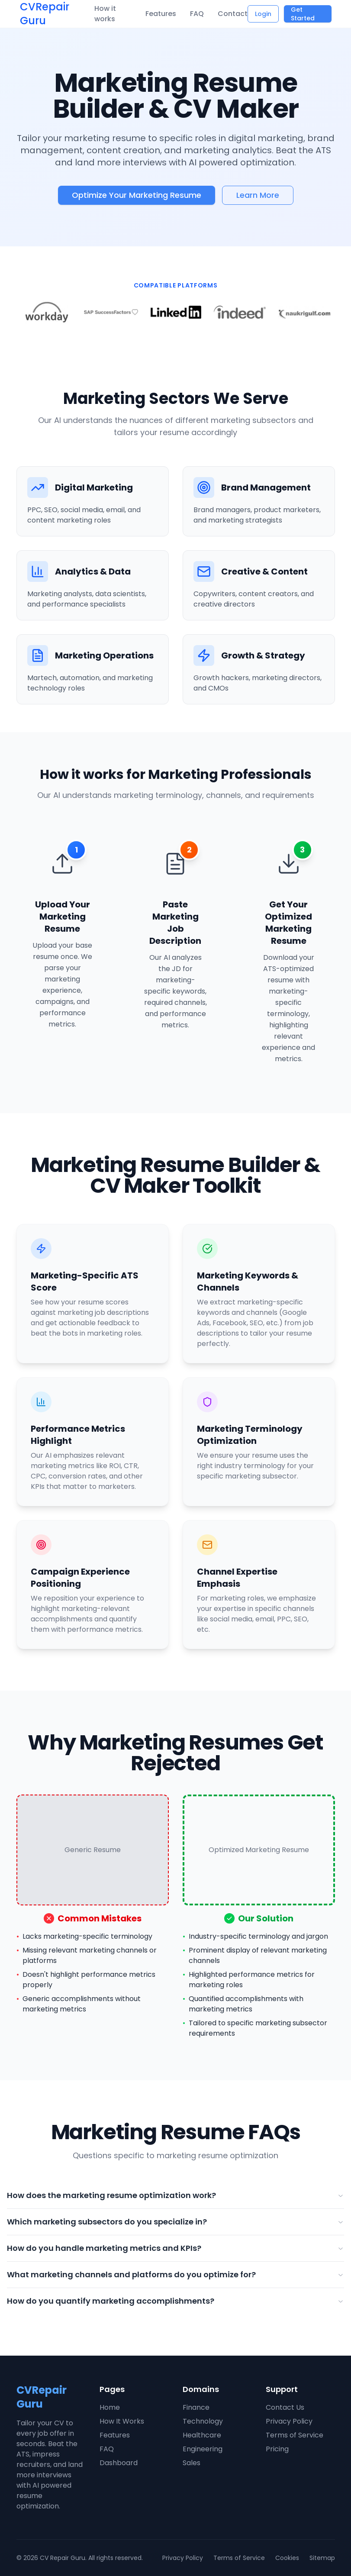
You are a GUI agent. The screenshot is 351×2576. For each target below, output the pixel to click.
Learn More (257, 195)
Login (263, 14)
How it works (105, 13)
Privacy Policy (289, 2421)
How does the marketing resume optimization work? (175, 2195)
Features (160, 14)
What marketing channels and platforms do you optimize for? (175, 2274)
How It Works (122, 2421)
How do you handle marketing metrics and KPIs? (175, 2248)
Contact (233, 14)
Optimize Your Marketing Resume (136, 195)
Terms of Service (294, 2435)
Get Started (303, 14)
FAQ (197, 14)
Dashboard (119, 2463)
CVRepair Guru (44, 14)
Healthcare (202, 2435)
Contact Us (285, 2407)
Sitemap (322, 2557)
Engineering (202, 2449)
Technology (203, 2421)
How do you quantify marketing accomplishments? (175, 2300)
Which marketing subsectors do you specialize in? (175, 2221)
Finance (196, 2407)
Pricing (277, 2449)
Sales (191, 2463)
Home (110, 2407)
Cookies (287, 2557)
